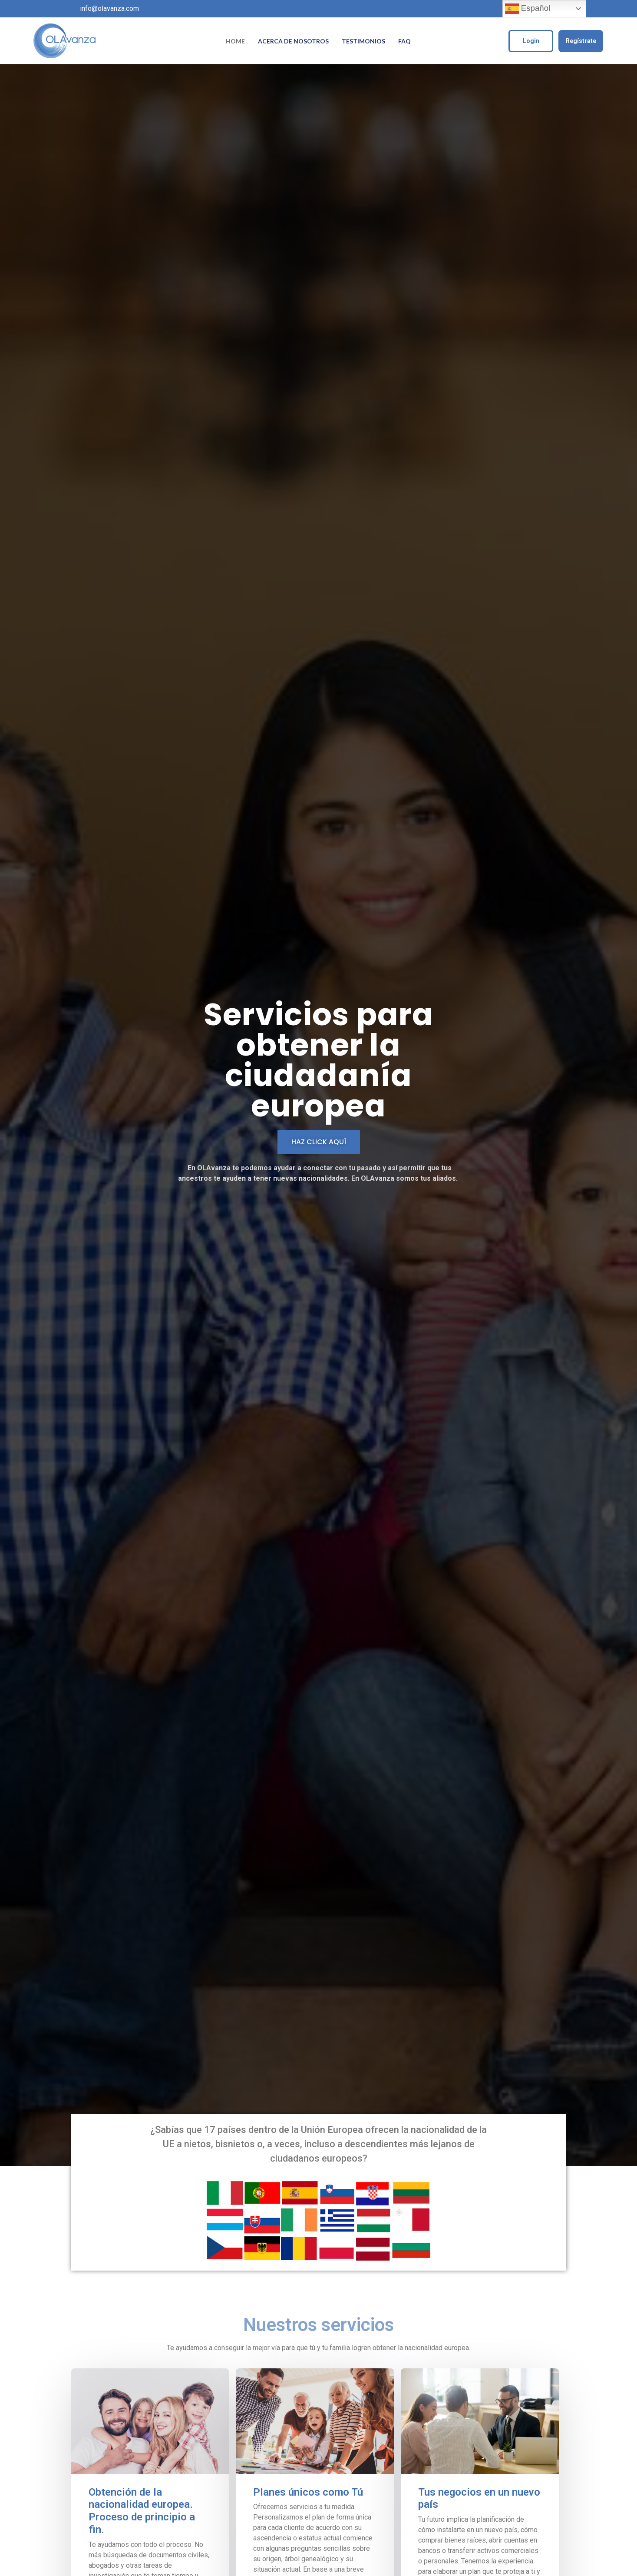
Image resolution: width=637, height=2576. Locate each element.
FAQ (404, 41)
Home (235, 41)
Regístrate (581, 40)
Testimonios (363, 41)
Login (531, 40)
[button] (318, 1142)
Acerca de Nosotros (293, 41)
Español (528, 9)
